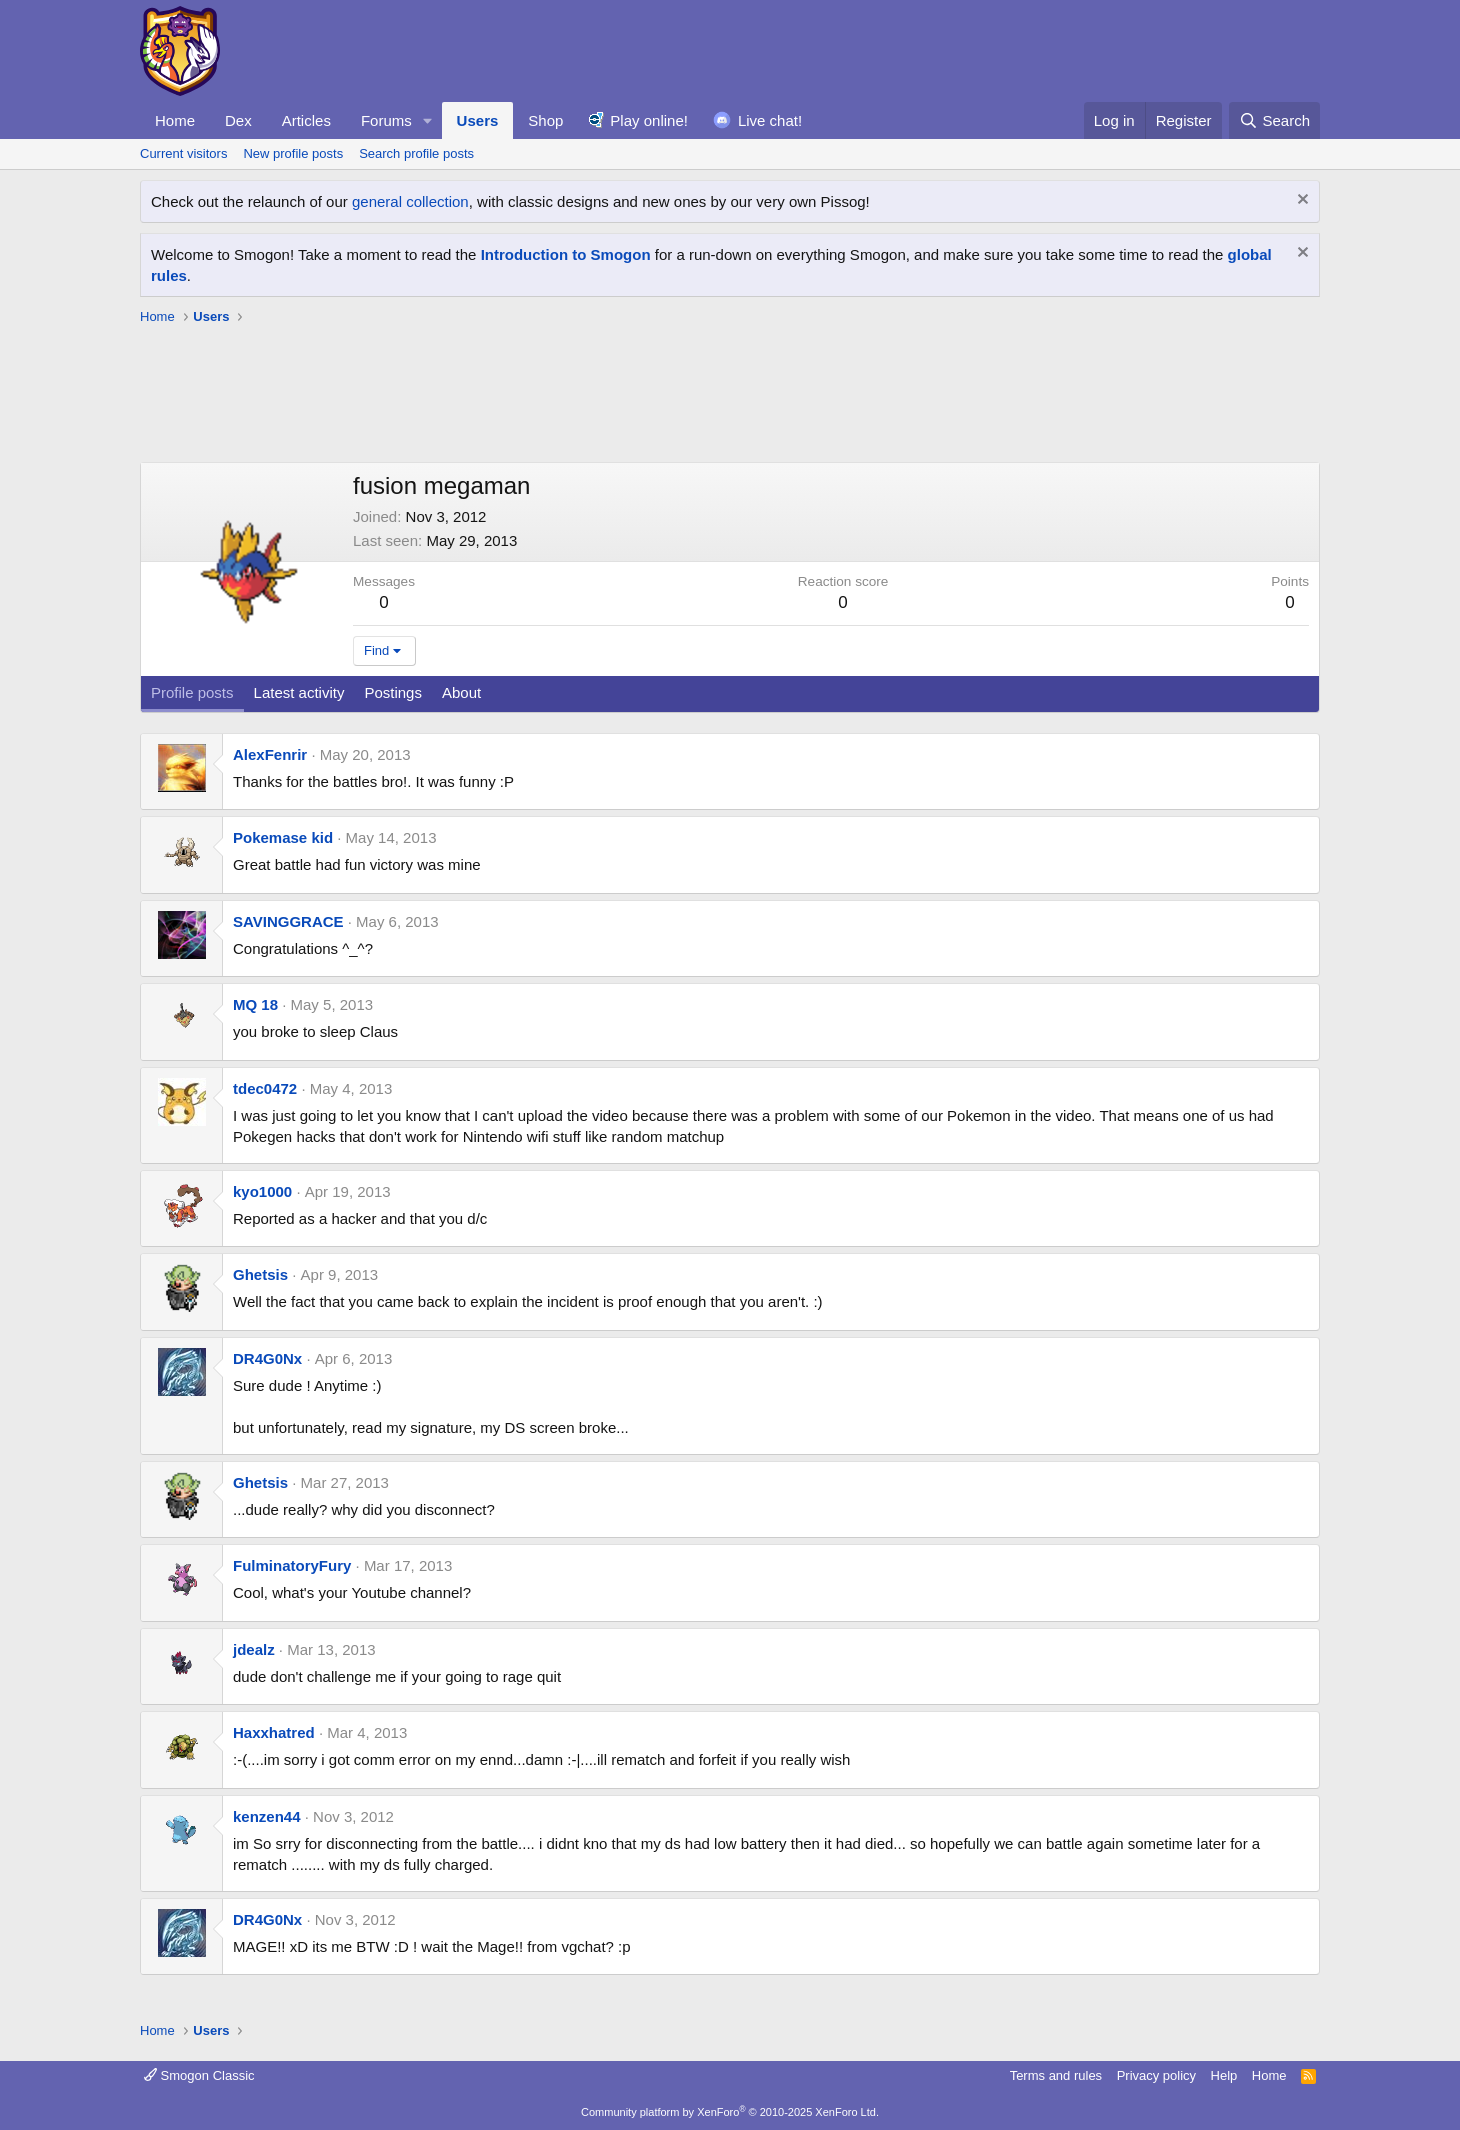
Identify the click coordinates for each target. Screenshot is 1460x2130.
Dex (238, 120)
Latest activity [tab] (299, 692)
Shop (545, 120)
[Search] (1274, 120)
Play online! (649, 120)
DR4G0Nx (267, 1358)
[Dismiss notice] (1300, 201)
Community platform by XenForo (730, 2112)
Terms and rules (1056, 2075)
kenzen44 (267, 1816)
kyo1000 (262, 1191)
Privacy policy (1156, 2075)
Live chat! (770, 120)
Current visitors (183, 153)
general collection (410, 201)
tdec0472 (265, 1088)
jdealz (254, 1649)
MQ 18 (255, 1004)
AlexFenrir (270, 754)
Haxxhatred (274, 1732)
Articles (306, 120)
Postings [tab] (393, 692)
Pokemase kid (283, 837)
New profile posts (293, 153)
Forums (386, 120)
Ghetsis (260, 1274)
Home (175, 120)
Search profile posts (416, 153)
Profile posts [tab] (192, 692)
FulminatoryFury (292, 1565)
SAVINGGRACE (288, 921)
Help (1224, 2075)
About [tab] (461, 692)
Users (478, 120)
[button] (428, 120)
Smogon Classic (199, 2075)
